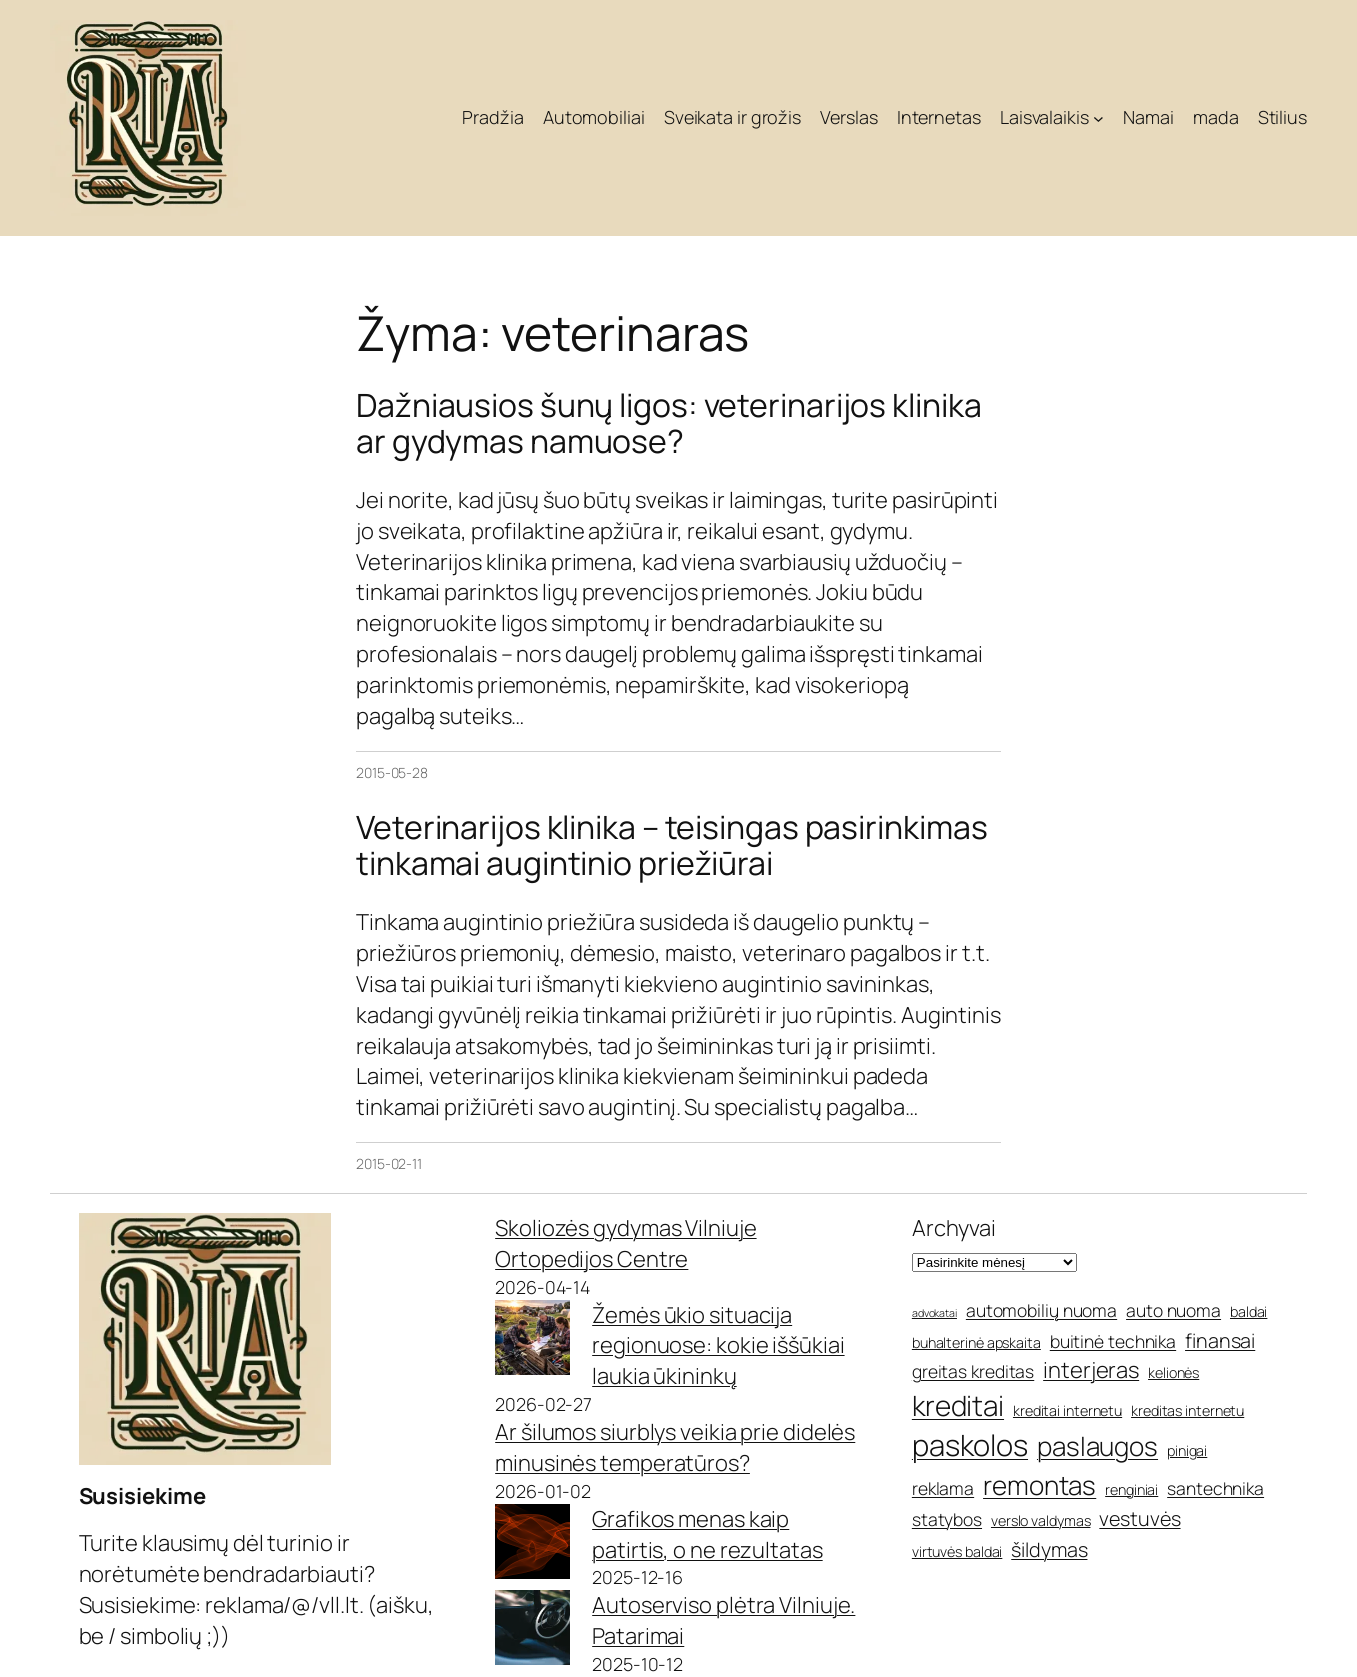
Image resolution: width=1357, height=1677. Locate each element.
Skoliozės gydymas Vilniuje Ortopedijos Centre (625, 1243)
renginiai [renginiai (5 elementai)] (1131, 1489)
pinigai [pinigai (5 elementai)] (1187, 1450)
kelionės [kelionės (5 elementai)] (1173, 1372)
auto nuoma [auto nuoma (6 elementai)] (1173, 1310)
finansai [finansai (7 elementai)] (1220, 1340)
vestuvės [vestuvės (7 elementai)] (1139, 1518)
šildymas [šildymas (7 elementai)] (1049, 1549)
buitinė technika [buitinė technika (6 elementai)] (1113, 1341)
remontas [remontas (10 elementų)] (1039, 1485)
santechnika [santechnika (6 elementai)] (1215, 1488)
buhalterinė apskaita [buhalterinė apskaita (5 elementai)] (976, 1342)
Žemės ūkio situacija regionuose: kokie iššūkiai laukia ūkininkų (718, 1346)
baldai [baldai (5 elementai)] (1248, 1311)
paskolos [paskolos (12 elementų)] (970, 1445)
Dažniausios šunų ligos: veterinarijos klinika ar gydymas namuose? (669, 423)
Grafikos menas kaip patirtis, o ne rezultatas (707, 1534)
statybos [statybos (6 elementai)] (947, 1519)
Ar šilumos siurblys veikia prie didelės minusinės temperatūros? (675, 1447)
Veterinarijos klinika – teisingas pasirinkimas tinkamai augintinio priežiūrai (671, 845)
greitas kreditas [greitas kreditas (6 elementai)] (973, 1371)
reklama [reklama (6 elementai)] (943, 1488)
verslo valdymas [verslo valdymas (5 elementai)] (1041, 1520)
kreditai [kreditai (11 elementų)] (958, 1405)
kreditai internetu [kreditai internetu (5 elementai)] (1067, 1410)
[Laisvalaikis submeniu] (1098, 118)
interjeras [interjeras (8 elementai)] (1091, 1370)
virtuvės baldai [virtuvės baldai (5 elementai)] (957, 1551)
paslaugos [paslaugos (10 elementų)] (1097, 1446)
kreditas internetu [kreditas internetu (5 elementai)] (1187, 1410)
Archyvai (954, 1228)
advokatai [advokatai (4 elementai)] (934, 1313)
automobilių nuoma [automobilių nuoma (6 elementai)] (1041, 1310)
